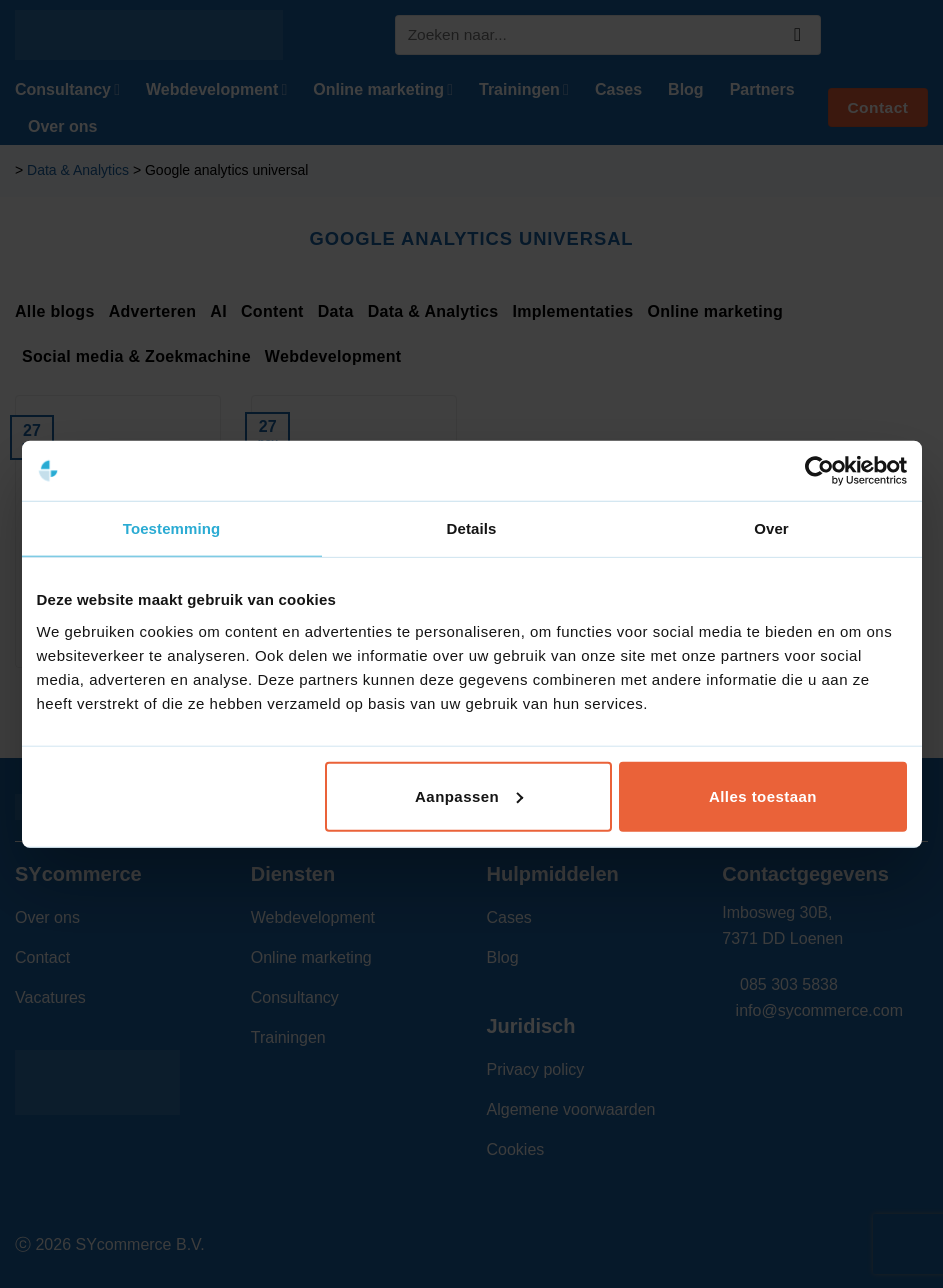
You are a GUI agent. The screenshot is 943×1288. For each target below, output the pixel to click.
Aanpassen (469, 795)
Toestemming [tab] (172, 528)
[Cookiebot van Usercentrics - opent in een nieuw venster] (819, 471)
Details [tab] (472, 528)
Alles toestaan (763, 795)
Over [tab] (771, 528)
